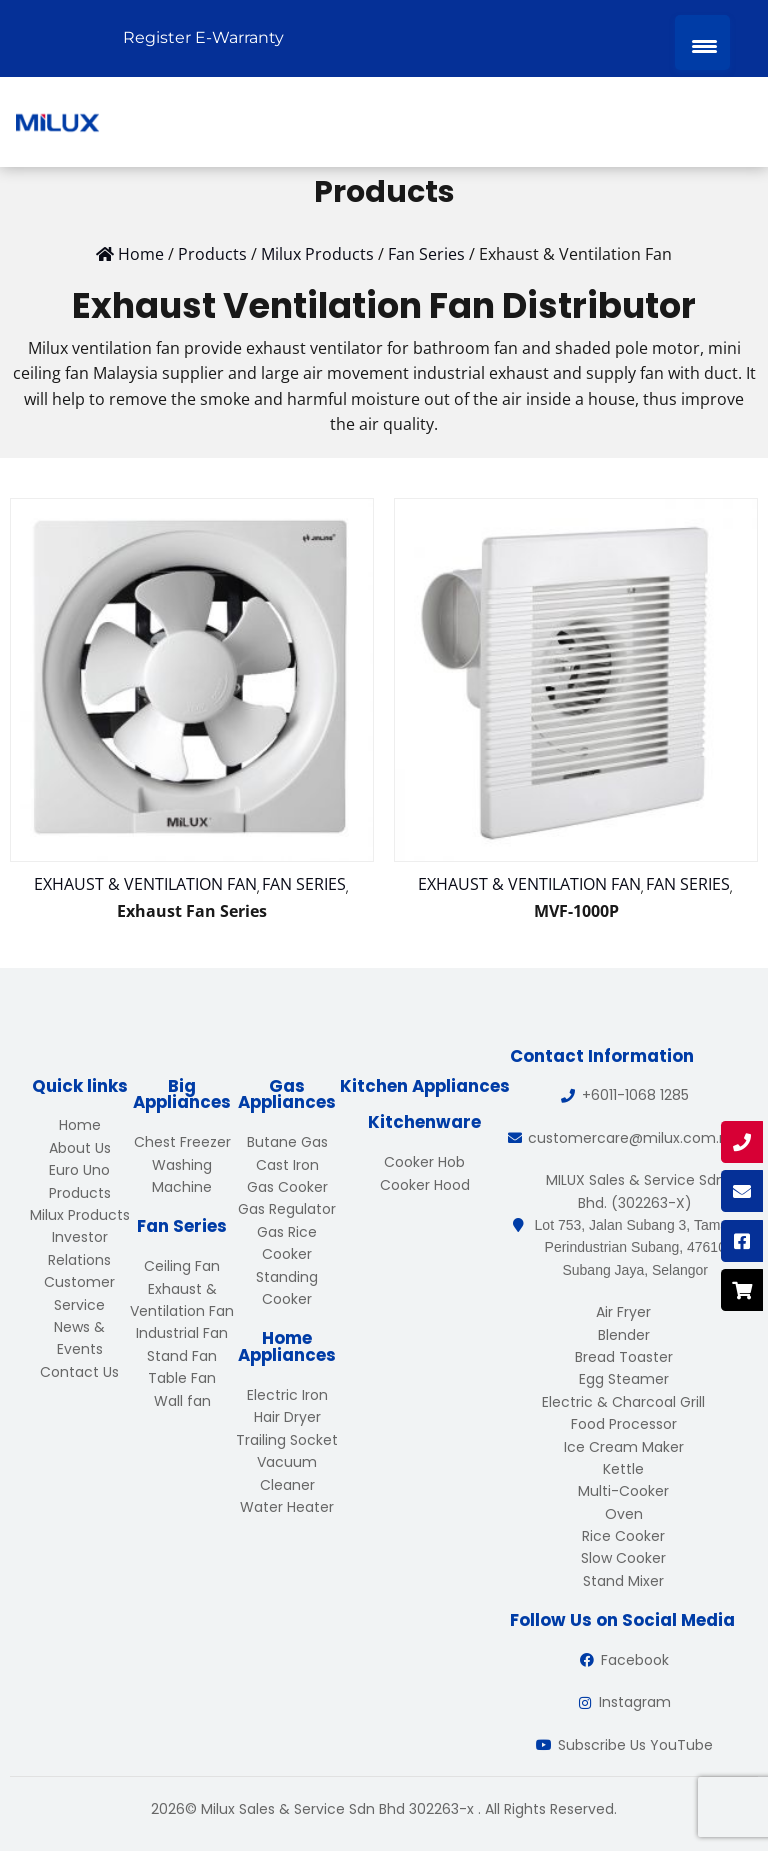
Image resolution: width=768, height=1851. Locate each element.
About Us (80, 1148)
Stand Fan (182, 1356)
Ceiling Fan (182, 1266)
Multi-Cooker (623, 1491)
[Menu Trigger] (702, 42)
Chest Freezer (182, 1142)
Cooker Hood (425, 1185)
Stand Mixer (623, 1581)
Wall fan (182, 1401)
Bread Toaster (624, 1357)
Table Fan (182, 1378)
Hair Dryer (287, 1417)
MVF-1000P (576, 911)
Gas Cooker (287, 1187)
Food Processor (624, 1424)
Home (80, 1125)
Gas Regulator (287, 1209)
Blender (624, 1335)
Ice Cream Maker (624, 1447)
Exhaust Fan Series (192, 911)
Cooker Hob (424, 1162)
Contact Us (79, 1372)
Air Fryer (623, 1312)
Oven (624, 1514)
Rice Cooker (623, 1536)
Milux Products (80, 1215)
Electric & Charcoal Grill (623, 1402)
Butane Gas (287, 1142)
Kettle (623, 1469)
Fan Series (304, 884)
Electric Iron (287, 1395)
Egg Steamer (624, 1379)
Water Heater (287, 1507)
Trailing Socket (287, 1440)
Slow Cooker (623, 1558)
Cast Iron (287, 1165)
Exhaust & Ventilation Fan (145, 884)
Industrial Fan (182, 1333)
